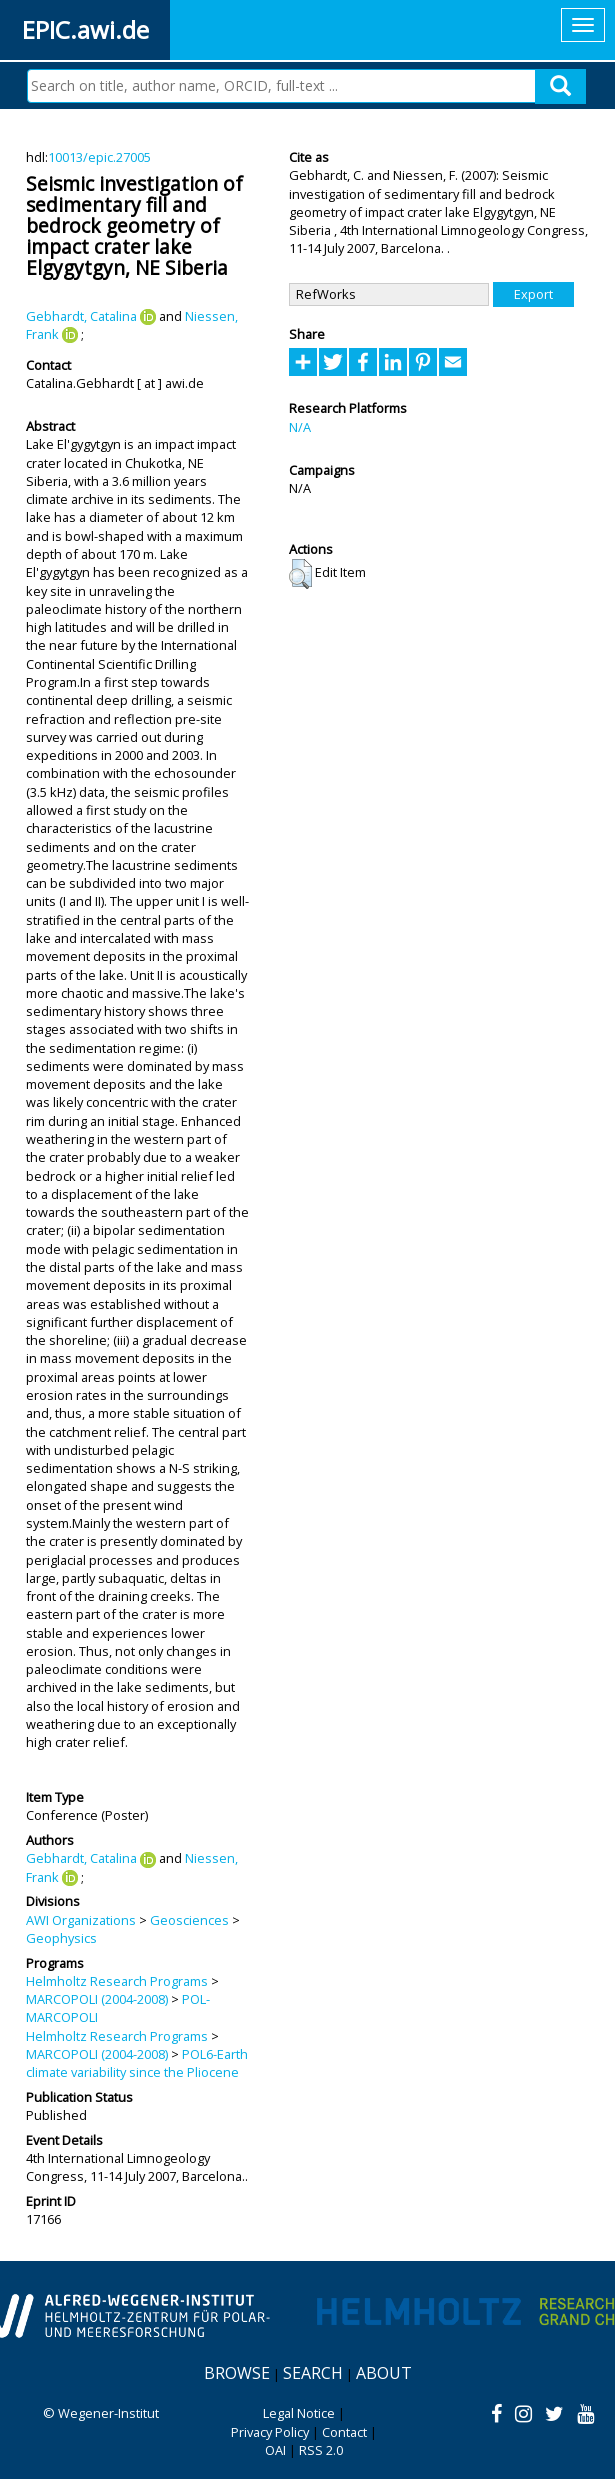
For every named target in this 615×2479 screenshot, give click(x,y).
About (384, 2373)
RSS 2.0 (321, 2450)
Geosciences (189, 1920)
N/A (300, 427)
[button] (300, 574)
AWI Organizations (81, 1920)
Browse (237, 2373)
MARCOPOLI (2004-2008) (97, 1999)
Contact (344, 2432)
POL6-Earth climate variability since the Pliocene (137, 2063)
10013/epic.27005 (99, 157)
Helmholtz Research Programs (117, 1981)
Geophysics (61, 1938)
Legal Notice (299, 2413)
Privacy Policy (270, 2432)
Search (313, 2373)
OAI (275, 2450)
